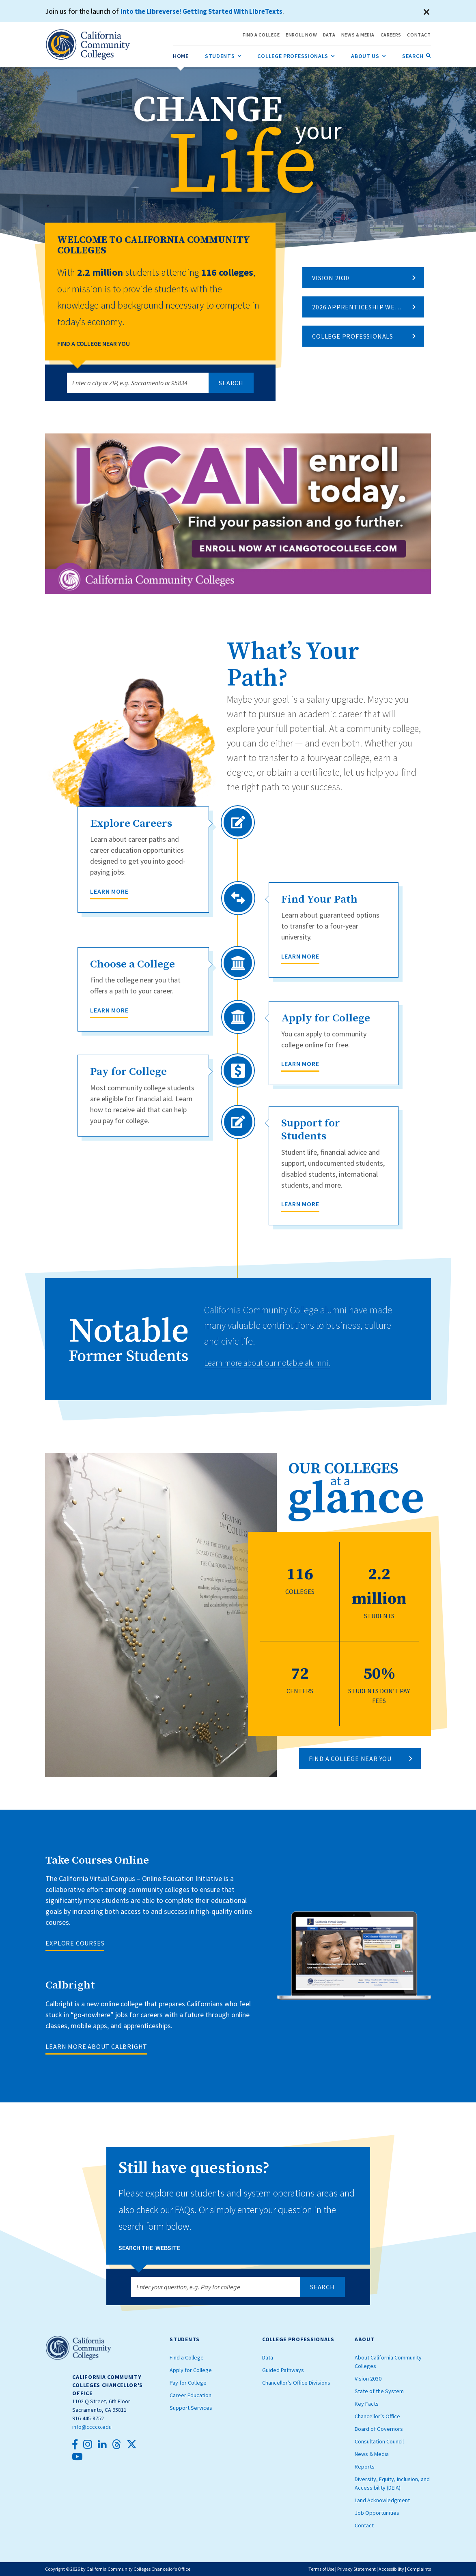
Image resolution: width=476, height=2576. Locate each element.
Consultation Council (379, 2441)
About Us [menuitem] (368, 54)
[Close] (427, 12)
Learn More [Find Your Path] (300, 956)
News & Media (372, 2454)
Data (267, 2357)
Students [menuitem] (223, 54)
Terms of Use (321, 2569)
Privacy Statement (356, 2569)
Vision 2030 (330, 278)
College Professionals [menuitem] (296, 54)
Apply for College (191, 2370)
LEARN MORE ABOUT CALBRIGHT (96, 2046)
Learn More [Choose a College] (109, 1010)
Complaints (419, 2569)
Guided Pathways (283, 2370)
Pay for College (188, 2382)
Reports (365, 2466)
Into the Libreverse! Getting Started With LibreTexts (206, 11)
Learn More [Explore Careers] (109, 891)
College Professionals (352, 336)
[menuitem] (181, 55)
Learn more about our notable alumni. (277, 1362)
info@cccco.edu (92, 2426)
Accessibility (391, 2569)
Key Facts (367, 2403)
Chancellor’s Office (377, 2416)
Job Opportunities (377, 2512)
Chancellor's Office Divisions (296, 2382)
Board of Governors (379, 2428)
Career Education (190, 2395)
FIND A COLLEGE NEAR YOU (350, 1759)
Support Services (191, 2407)
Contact (364, 2525)
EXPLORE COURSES (74, 1943)
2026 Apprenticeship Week (357, 307)
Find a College (187, 2357)
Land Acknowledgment (382, 2500)
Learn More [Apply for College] (300, 1064)
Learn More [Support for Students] (300, 1204)
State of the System (379, 2391)
